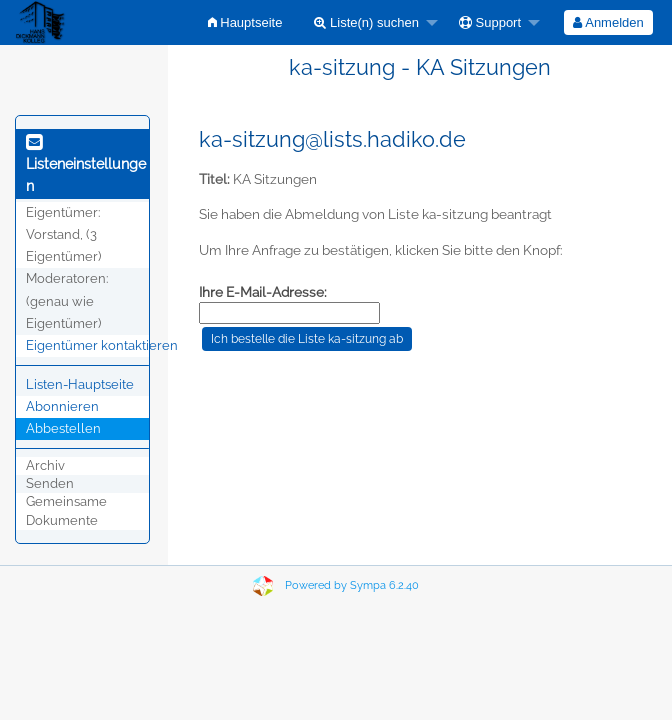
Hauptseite (245, 22)
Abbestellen (63, 428)
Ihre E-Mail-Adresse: (263, 292)
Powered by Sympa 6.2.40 (352, 585)
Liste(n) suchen (366, 22)
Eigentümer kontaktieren (102, 345)
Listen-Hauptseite (80, 384)
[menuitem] (245, 22)
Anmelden (608, 22)
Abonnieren (62, 406)
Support (490, 22)
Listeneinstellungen (86, 165)
